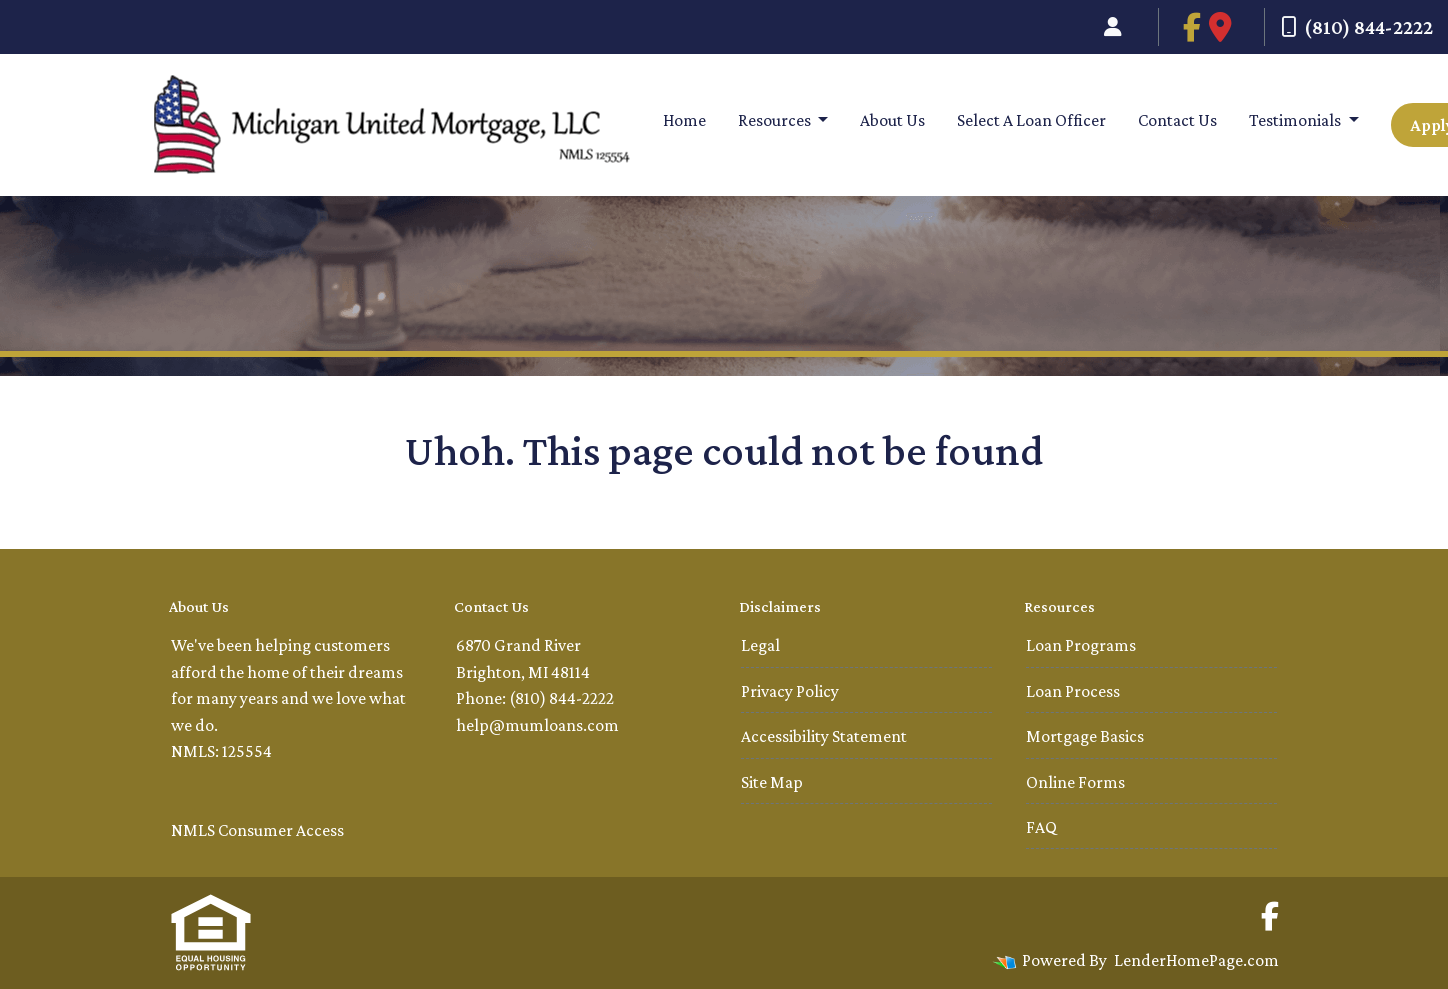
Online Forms (1075, 782)
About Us (892, 120)
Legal (760, 645)
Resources (776, 120)
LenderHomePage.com (1196, 960)
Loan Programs (1081, 645)
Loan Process (1073, 691)
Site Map (772, 782)
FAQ (1041, 827)
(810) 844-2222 (1357, 27)
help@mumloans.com (537, 725)
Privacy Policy (790, 691)
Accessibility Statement (824, 736)
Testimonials (1296, 120)
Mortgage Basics (1085, 736)
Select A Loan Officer (1031, 120)
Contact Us (1177, 120)
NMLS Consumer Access (257, 830)
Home (684, 120)
